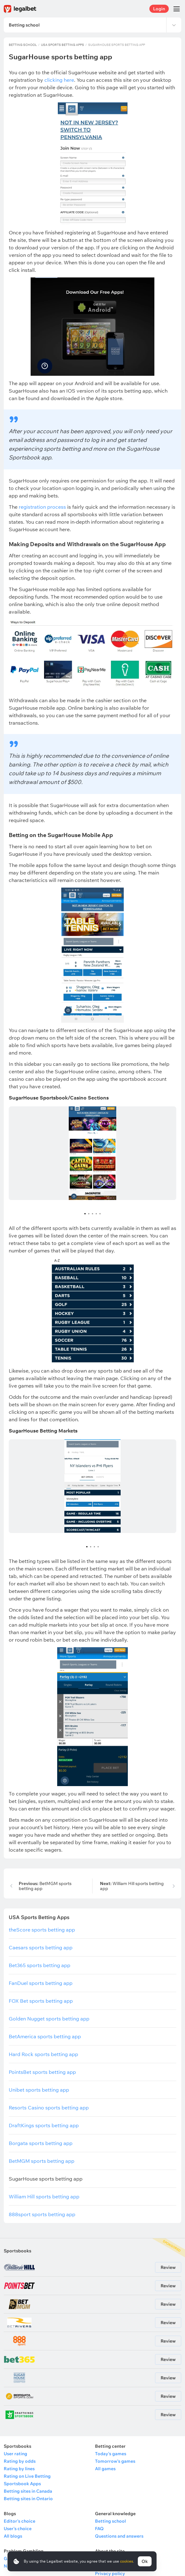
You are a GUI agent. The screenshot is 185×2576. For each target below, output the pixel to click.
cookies (126, 2561)
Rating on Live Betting (27, 2476)
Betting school (23, 45)
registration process (42, 507)
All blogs (13, 2536)
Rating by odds (20, 2461)
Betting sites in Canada (28, 2491)
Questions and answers (119, 2536)
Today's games (110, 2453)
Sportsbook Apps (22, 2483)
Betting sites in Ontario (28, 2498)
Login (159, 9)
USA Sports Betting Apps (62, 45)
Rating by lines (19, 2468)
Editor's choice (19, 2521)
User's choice (18, 2528)
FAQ (99, 2528)
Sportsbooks (17, 2251)
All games (105, 2468)
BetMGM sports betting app (45, 1886)
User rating (15, 2453)
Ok (145, 2561)
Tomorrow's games (115, 2461)
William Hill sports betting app (132, 1886)
